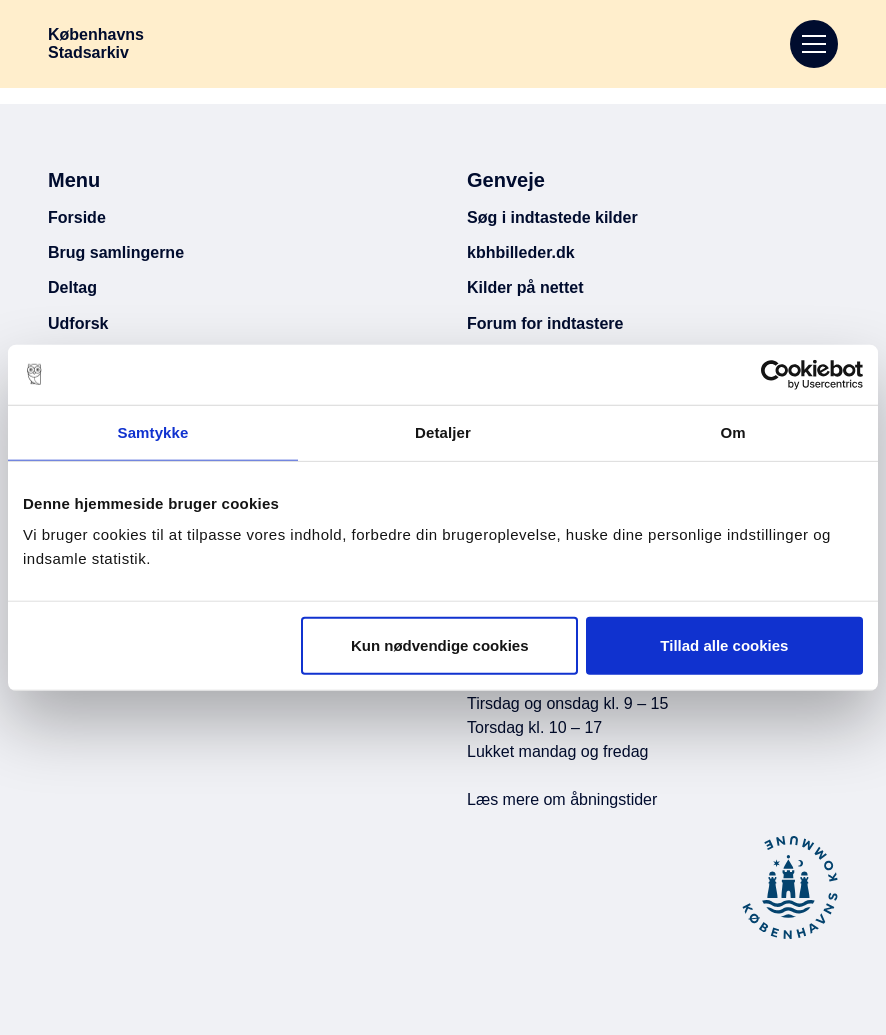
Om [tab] (732, 431)
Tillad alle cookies (724, 645)
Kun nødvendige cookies (440, 645)
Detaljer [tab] (443, 431)
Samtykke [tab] (153, 431)
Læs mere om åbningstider (562, 799)
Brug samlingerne (116, 252)
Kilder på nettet (525, 287)
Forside (77, 217)
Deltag (72, 287)
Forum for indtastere (545, 323)
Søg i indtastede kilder (552, 217)
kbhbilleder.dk (521, 252)
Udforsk (78, 323)
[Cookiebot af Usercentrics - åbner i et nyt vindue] (775, 374)
